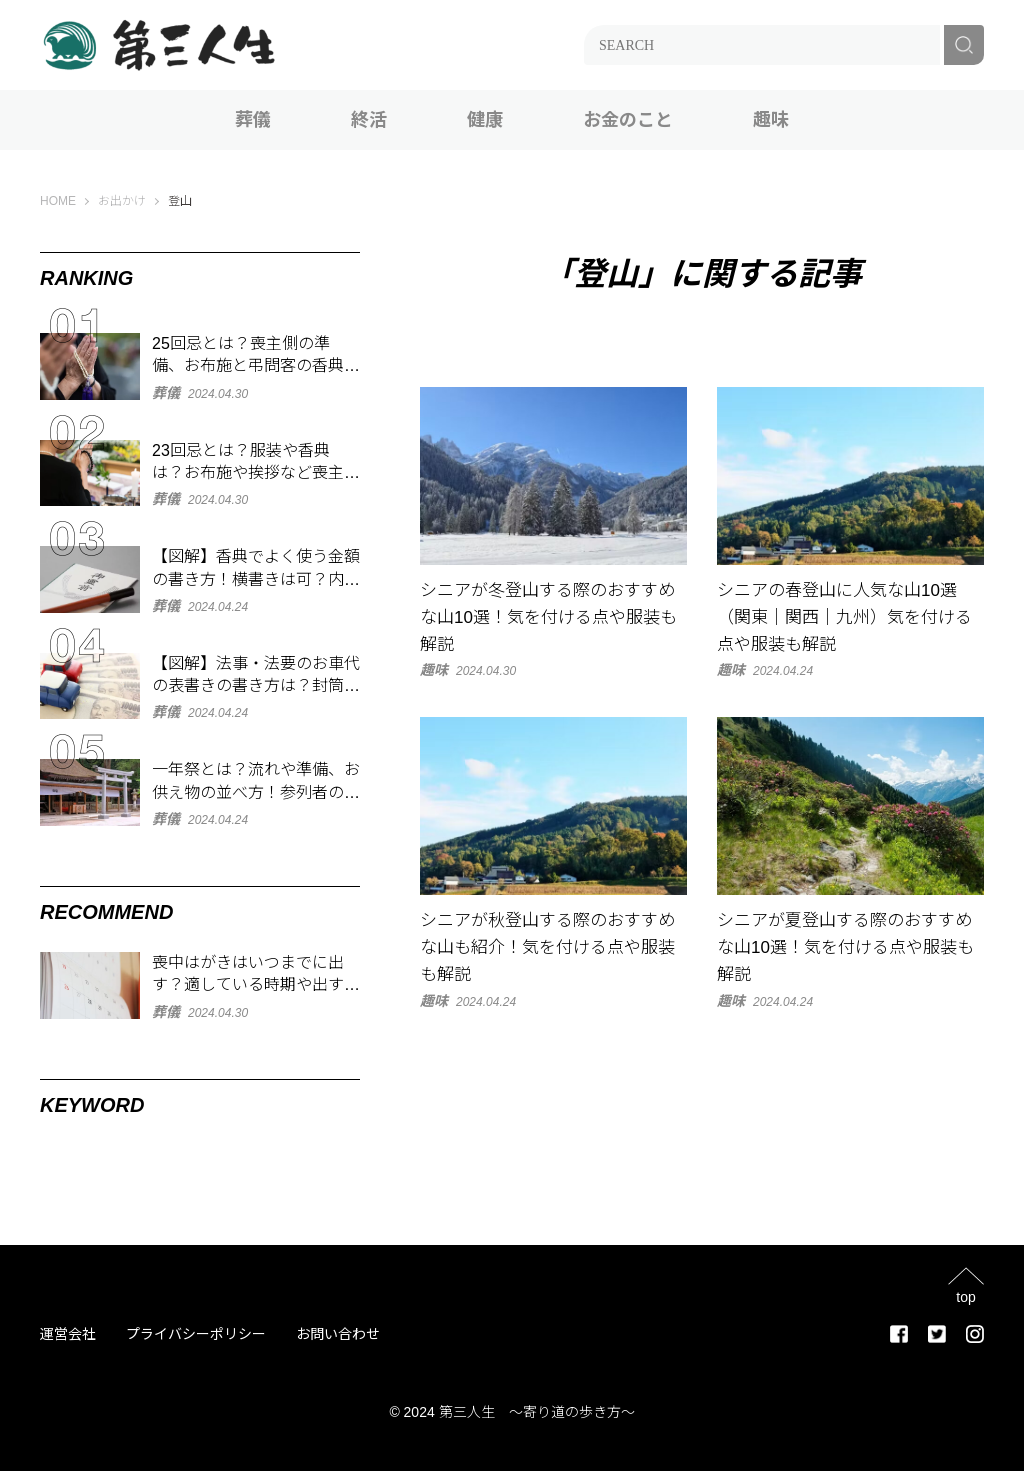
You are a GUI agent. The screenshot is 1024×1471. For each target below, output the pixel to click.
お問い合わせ (338, 1334)
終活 (369, 120)
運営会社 (68, 1334)
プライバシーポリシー (196, 1334)
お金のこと (628, 120)
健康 (485, 120)
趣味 (771, 120)
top (965, 1296)
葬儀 (253, 120)
